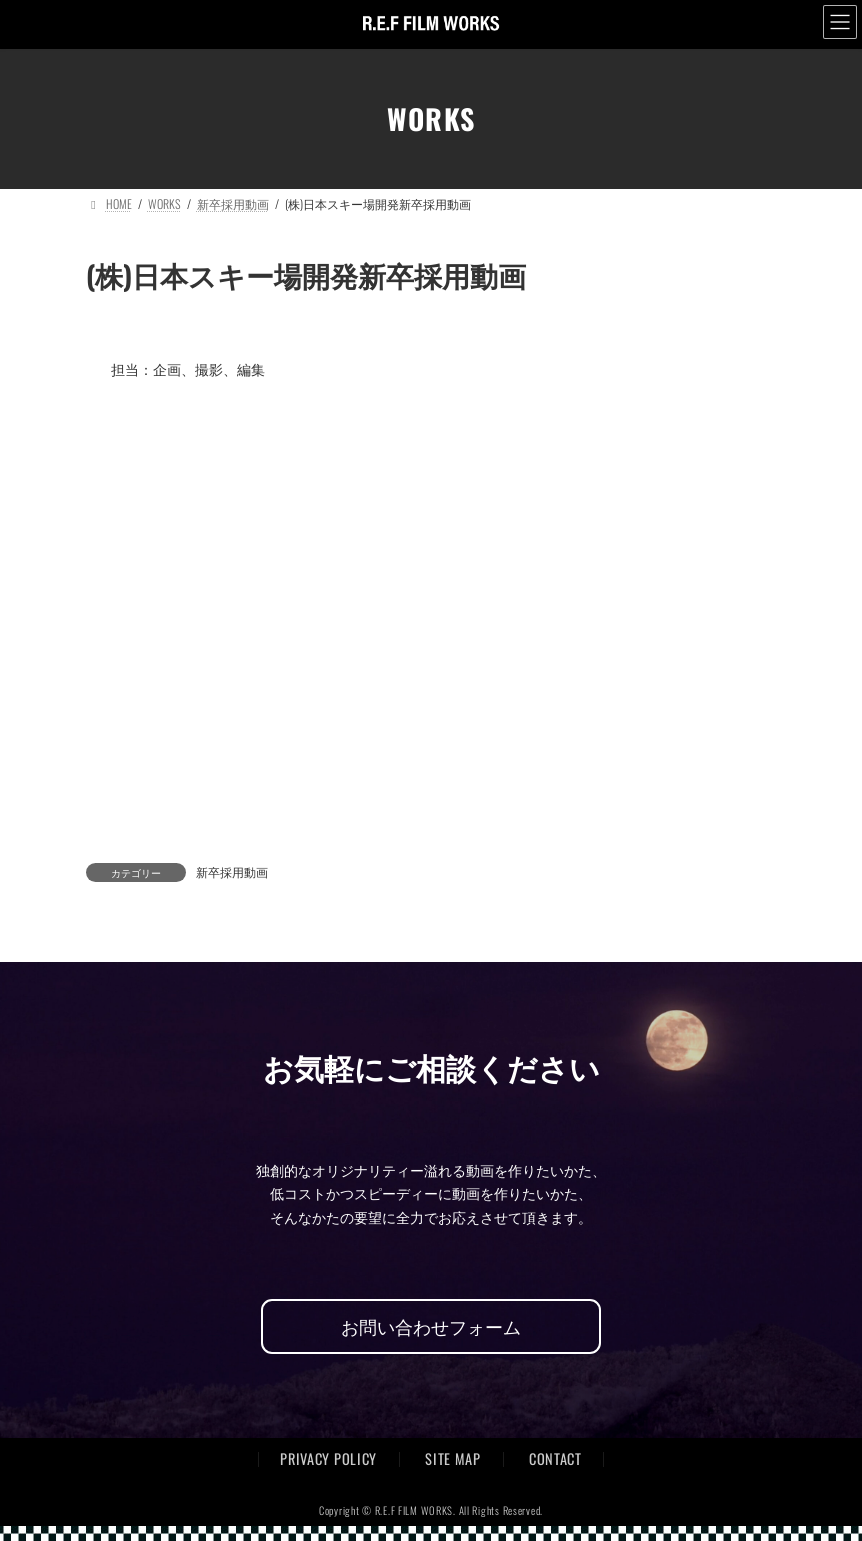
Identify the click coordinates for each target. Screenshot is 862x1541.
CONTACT (555, 1458)
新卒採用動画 (232, 871)
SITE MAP (453, 1458)
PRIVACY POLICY (328, 1458)
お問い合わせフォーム (431, 1326)
